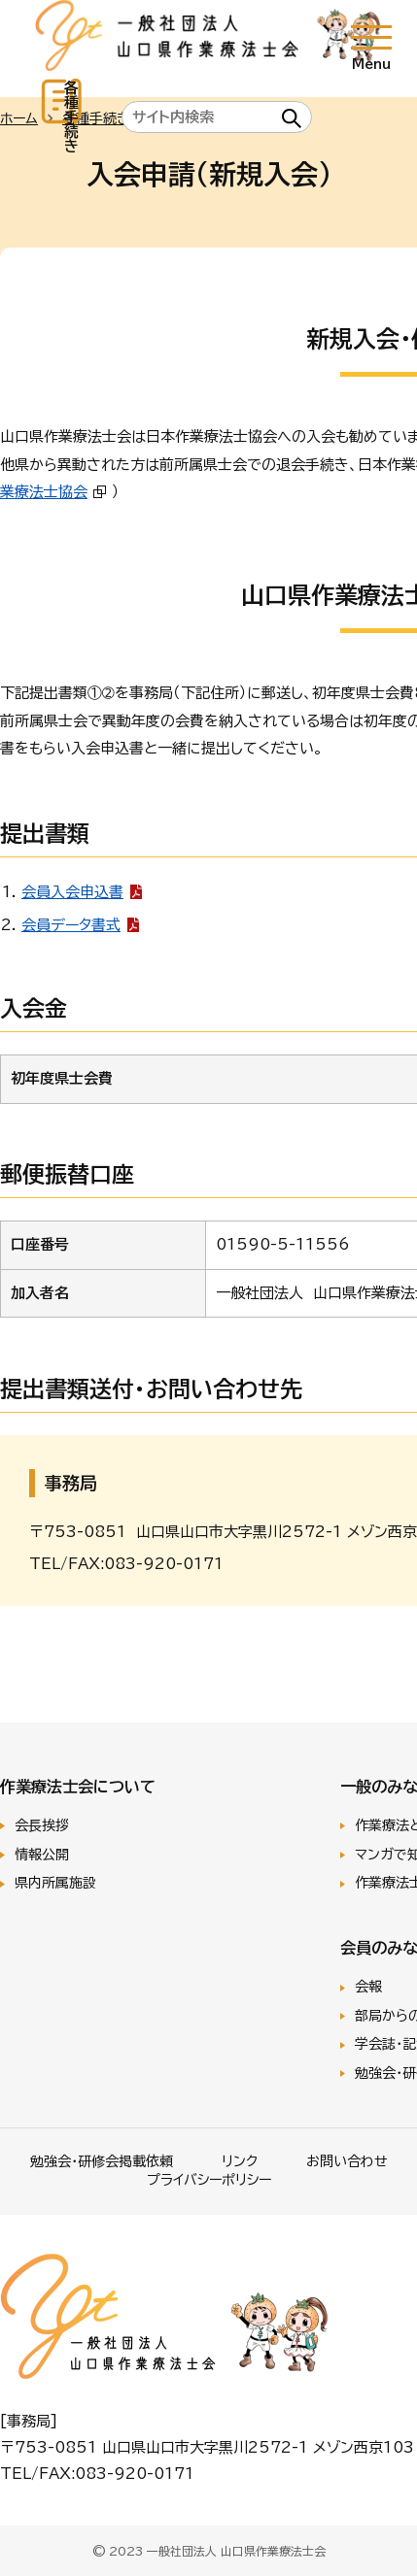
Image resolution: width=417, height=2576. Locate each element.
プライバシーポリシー (209, 2180)
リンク (240, 2161)
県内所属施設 (55, 1883)
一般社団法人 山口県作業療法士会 (208, 38)
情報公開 (42, 1854)
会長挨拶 (42, 1825)
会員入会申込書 (72, 892)
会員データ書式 (71, 925)
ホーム (19, 118)
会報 (368, 1986)
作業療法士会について (78, 1786)
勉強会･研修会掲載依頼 (101, 2161)
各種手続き (71, 117)
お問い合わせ (347, 2161)
